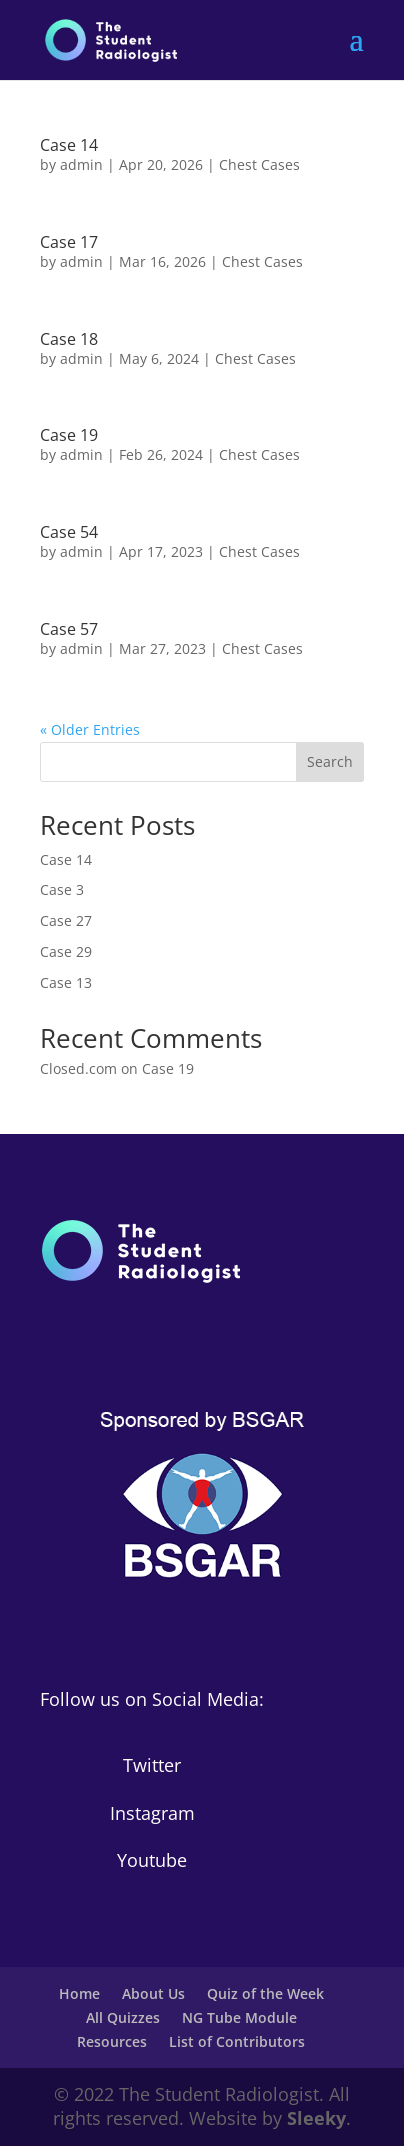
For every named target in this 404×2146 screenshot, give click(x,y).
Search (330, 761)
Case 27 (66, 920)
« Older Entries (90, 729)
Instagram (152, 1813)
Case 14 (69, 145)
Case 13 (66, 982)
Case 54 (69, 532)
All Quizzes (123, 2017)
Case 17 (69, 242)
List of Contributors (237, 2041)
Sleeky (316, 2118)
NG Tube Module (239, 2017)
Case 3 (62, 889)
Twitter (152, 1765)
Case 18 (69, 339)
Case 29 (66, 951)
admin (81, 164)
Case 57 (69, 629)
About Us (153, 1993)
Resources (112, 2041)
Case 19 (69, 435)
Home (79, 1993)
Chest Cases (259, 164)
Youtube (152, 1860)
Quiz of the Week (265, 1993)
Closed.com (78, 1068)
